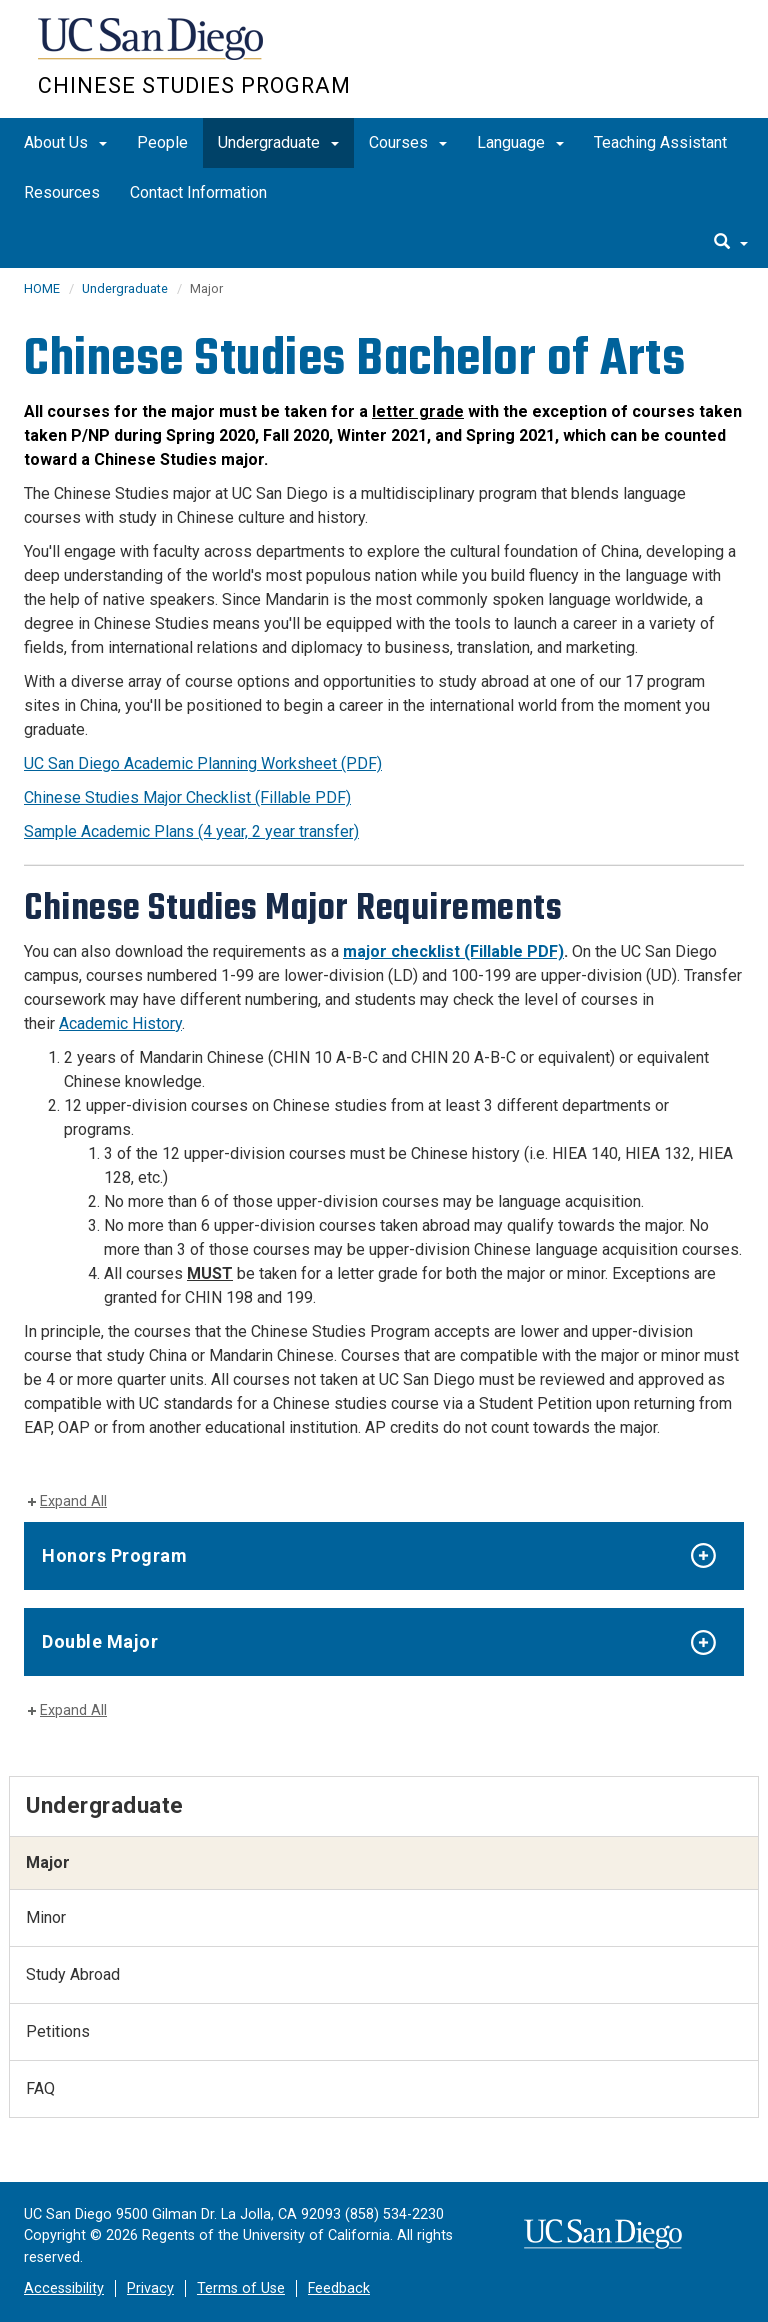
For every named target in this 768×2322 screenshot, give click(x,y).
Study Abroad (73, 1974)
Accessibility (64, 2288)
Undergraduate (278, 142)
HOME (42, 288)
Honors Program (114, 1555)
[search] (731, 243)
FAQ (40, 2088)
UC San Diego (152, 48)
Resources (62, 192)
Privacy (150, 2288)
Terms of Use (241, 2288)
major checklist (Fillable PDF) (453, 951)
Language (520, 142)
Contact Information (198, 192)
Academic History (120, 1023)
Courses (408, 142)
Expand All (73, 1501)
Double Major (102, 1641)
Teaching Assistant (660, 142)
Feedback (339, 2288)
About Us (65, 142)
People (162, 142)
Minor (46, 1917)
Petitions (58, 2031)
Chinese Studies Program (194, 85)
